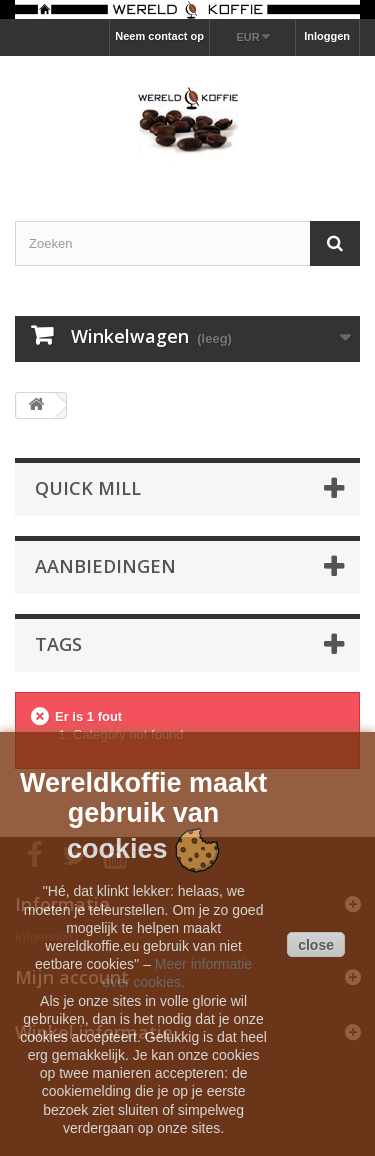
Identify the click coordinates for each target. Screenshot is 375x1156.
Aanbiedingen (105, 566)
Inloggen (327, 36)
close (316, 945)
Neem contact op (159, 36)
